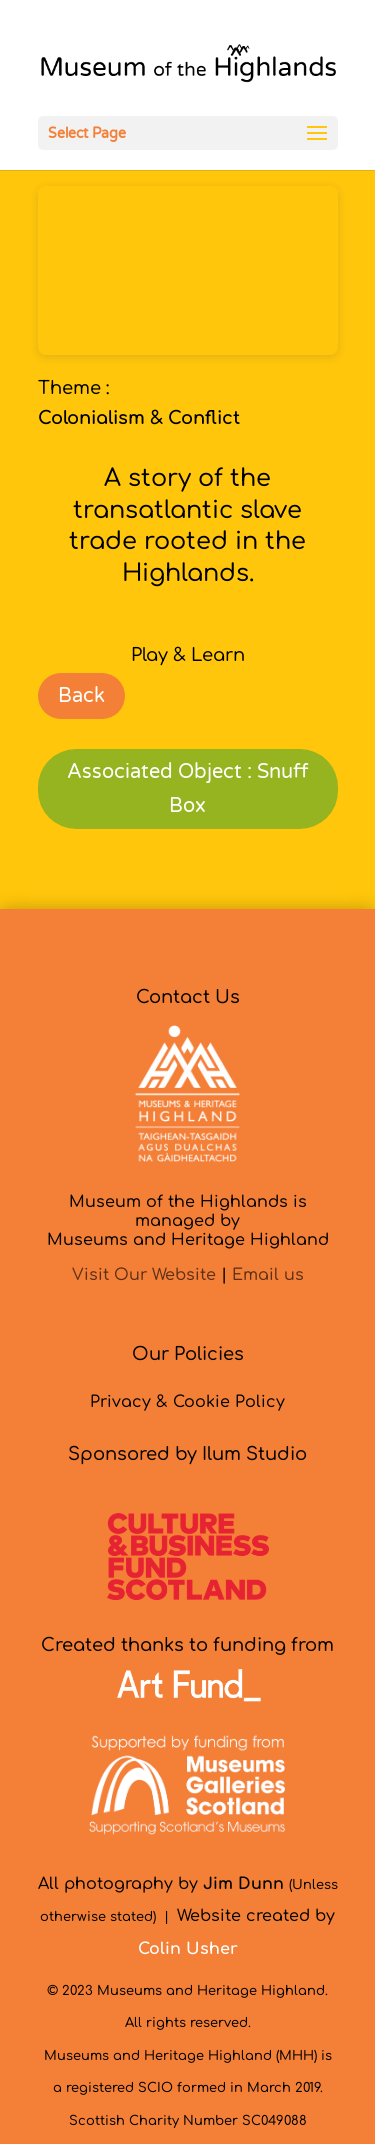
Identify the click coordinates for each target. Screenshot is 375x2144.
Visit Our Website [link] (144, 1275)
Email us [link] (268, 1275)
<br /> (188, 270)
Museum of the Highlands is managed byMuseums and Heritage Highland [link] (188, 1221)
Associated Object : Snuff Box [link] (187, 789)
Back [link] (81, 696)
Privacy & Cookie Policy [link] (187, 1402)
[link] (188, 68)
